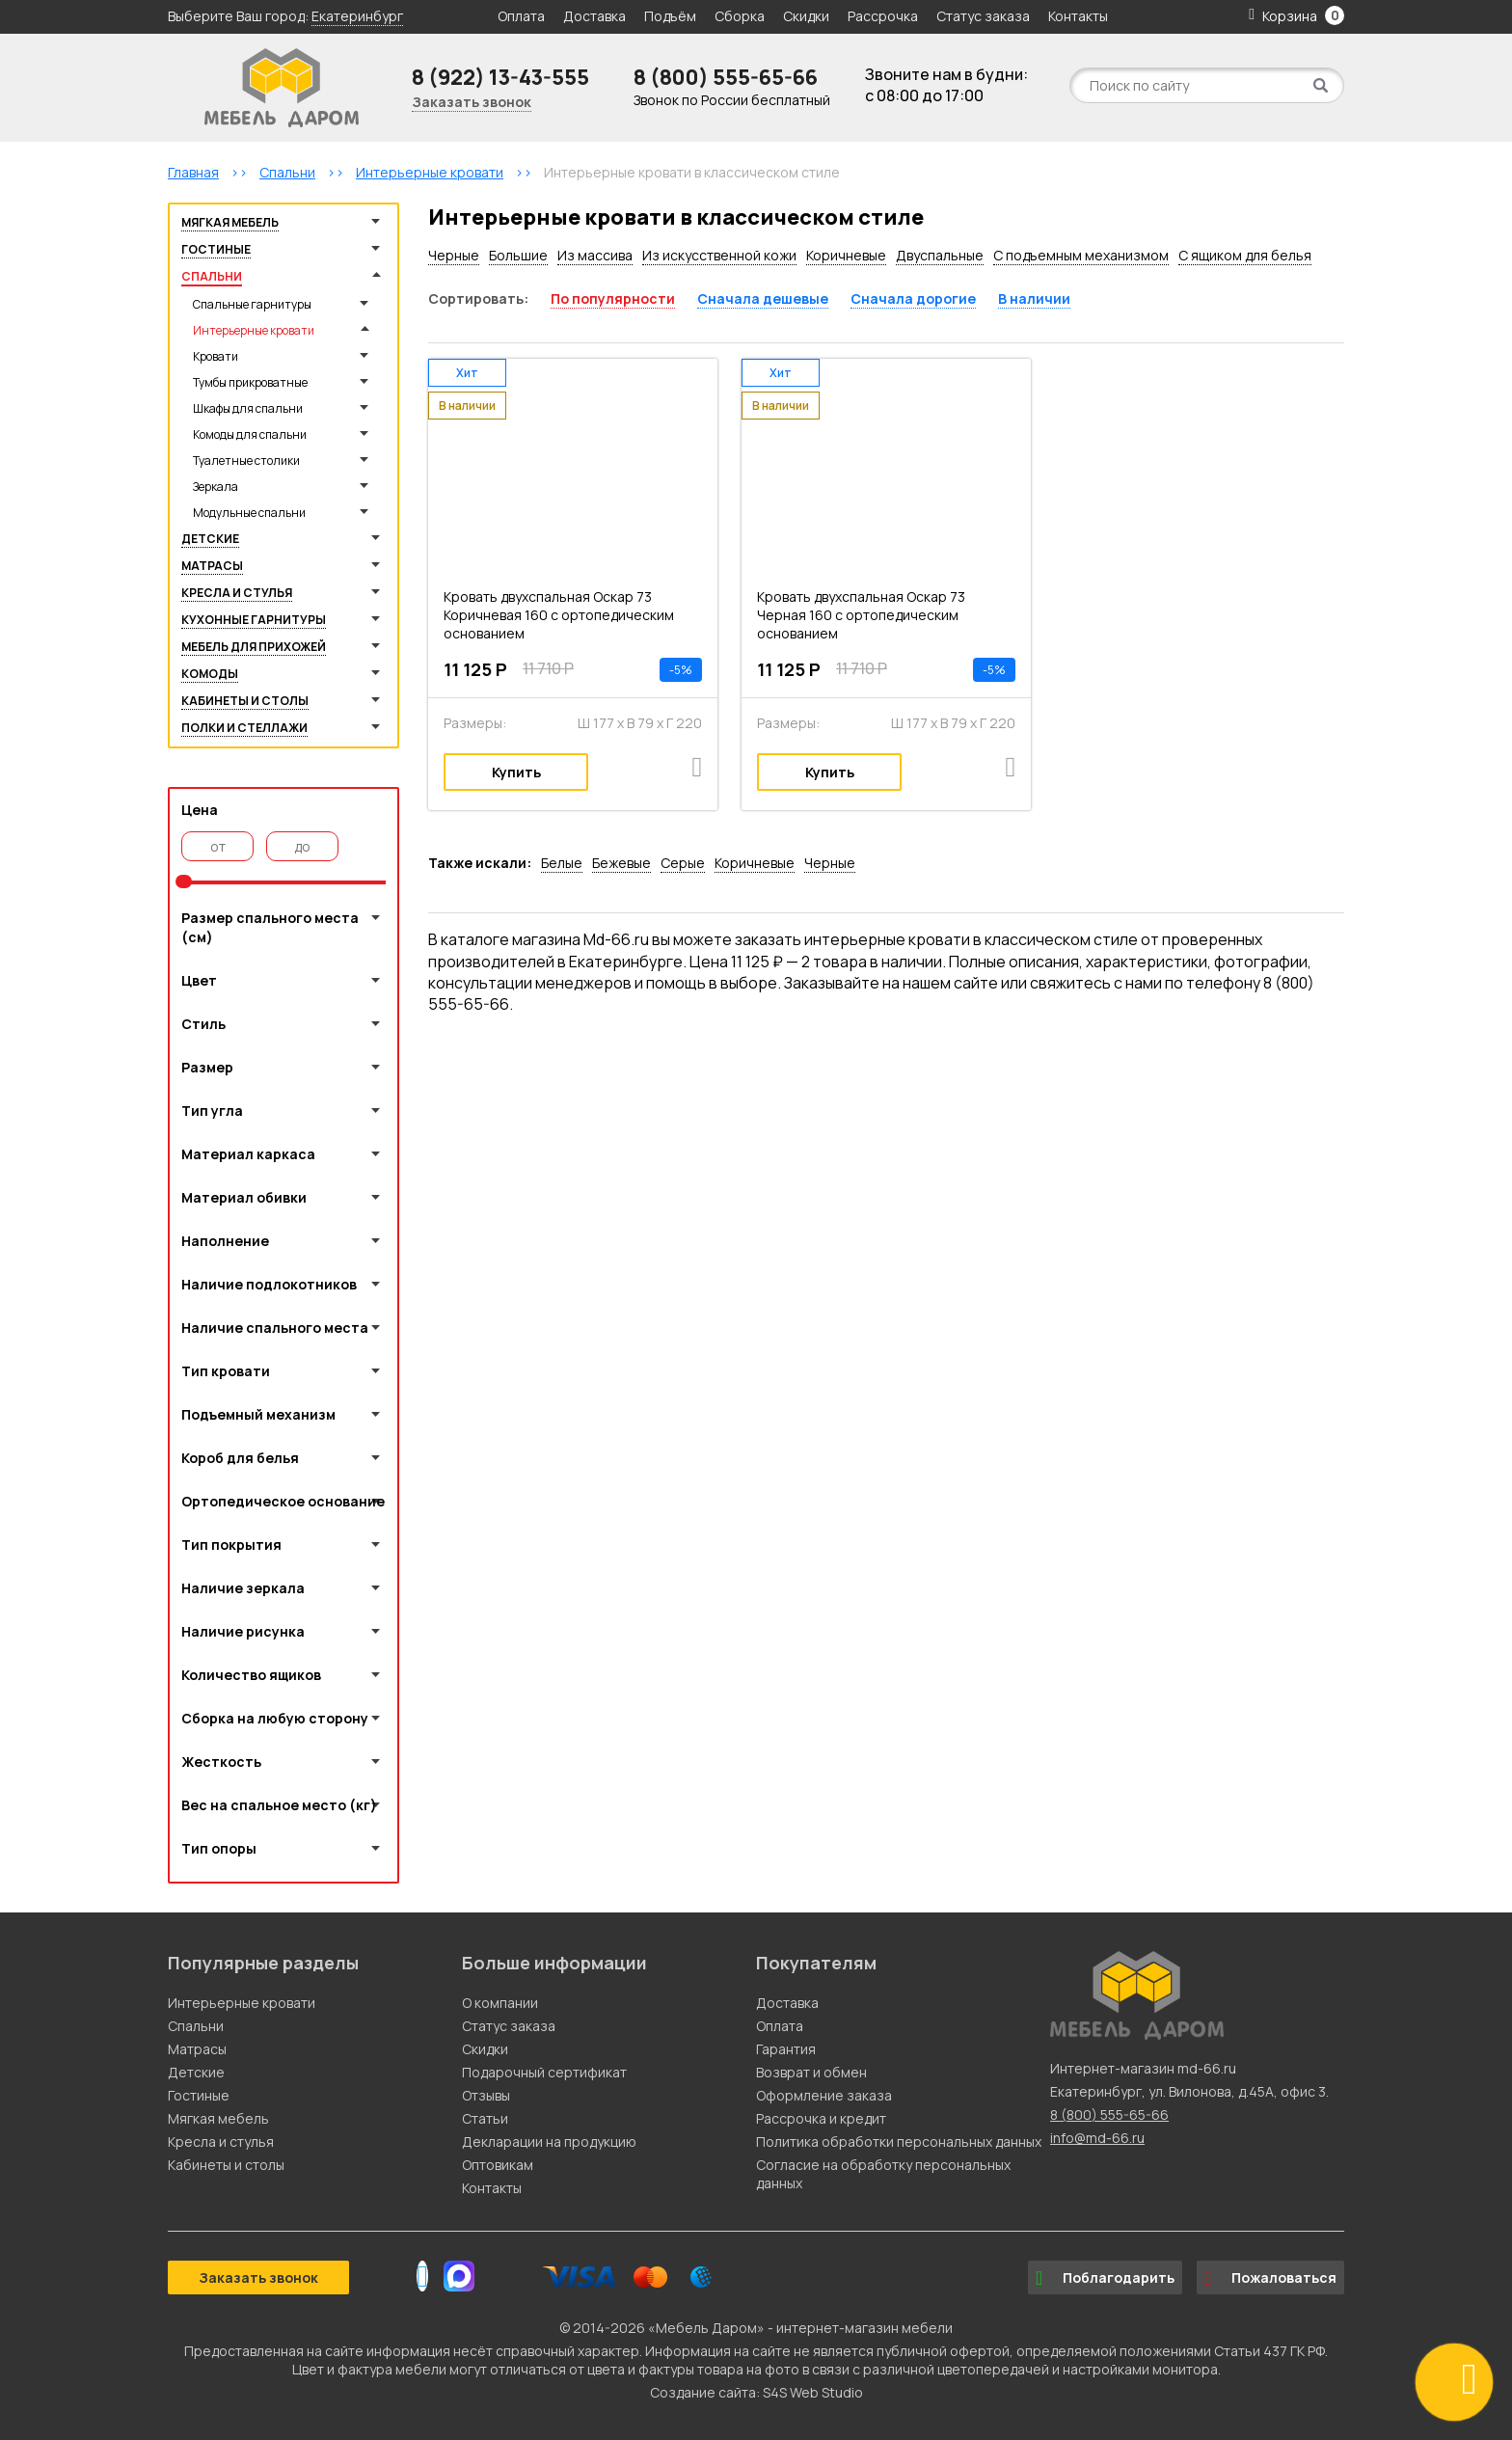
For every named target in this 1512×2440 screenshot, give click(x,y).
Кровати (215, 356)
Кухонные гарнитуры (253, 619)
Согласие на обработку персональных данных (883, 2173)
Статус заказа (983, 16)
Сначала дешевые (762, 298)
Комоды (209, 673)
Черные (453, 255)
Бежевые (621, 863)
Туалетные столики (246, 460)
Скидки (807, 16)
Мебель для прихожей (253, 646)
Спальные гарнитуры (252, 304)
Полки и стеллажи (244, 727)
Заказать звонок (471, 102)
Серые (683, 863)
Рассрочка (883, 16)
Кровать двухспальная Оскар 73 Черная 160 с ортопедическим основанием (861, 614)
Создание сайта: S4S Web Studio (756, 2392)
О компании (500, 2002)
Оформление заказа (824, 2095)
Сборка (740, 16)
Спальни (211, 276)
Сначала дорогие (913, 298)
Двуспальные (940, 255)
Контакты (1078, 16)
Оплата (521, 16)
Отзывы (486, 2095)
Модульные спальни (249, 512)
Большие (518, 255)
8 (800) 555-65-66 (726, 77)
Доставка (594, 16)
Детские (210, 538)
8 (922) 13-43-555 (500, 77)
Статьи (485, 2118)
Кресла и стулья (236, 592)
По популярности (613, 298)
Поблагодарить (1105, 2278)
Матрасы (212, 565)
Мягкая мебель (230, 222)
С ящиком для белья (1244, 255)
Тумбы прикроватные (250, 382)
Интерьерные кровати (253, 330)
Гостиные (216, 249)
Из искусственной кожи (719, 255)
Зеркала (215, 486)
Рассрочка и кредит (821, 2118)
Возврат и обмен (811, 2072)
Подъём (670, 16)
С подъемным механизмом (1081, 255)
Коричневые (846, 255)
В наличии (1034, 298)
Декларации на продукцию (549, 2141)
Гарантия (786, 2049)
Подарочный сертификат (544, 2072)
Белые (561, 863)
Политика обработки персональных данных (898, 2141)
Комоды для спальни (250, 434)
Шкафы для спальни (248, 408)
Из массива (595, 255)
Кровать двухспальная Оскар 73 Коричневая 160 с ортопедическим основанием (559, 614)
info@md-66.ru (1097, 2137)
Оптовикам (497, 2164)
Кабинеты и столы (245, 700)
